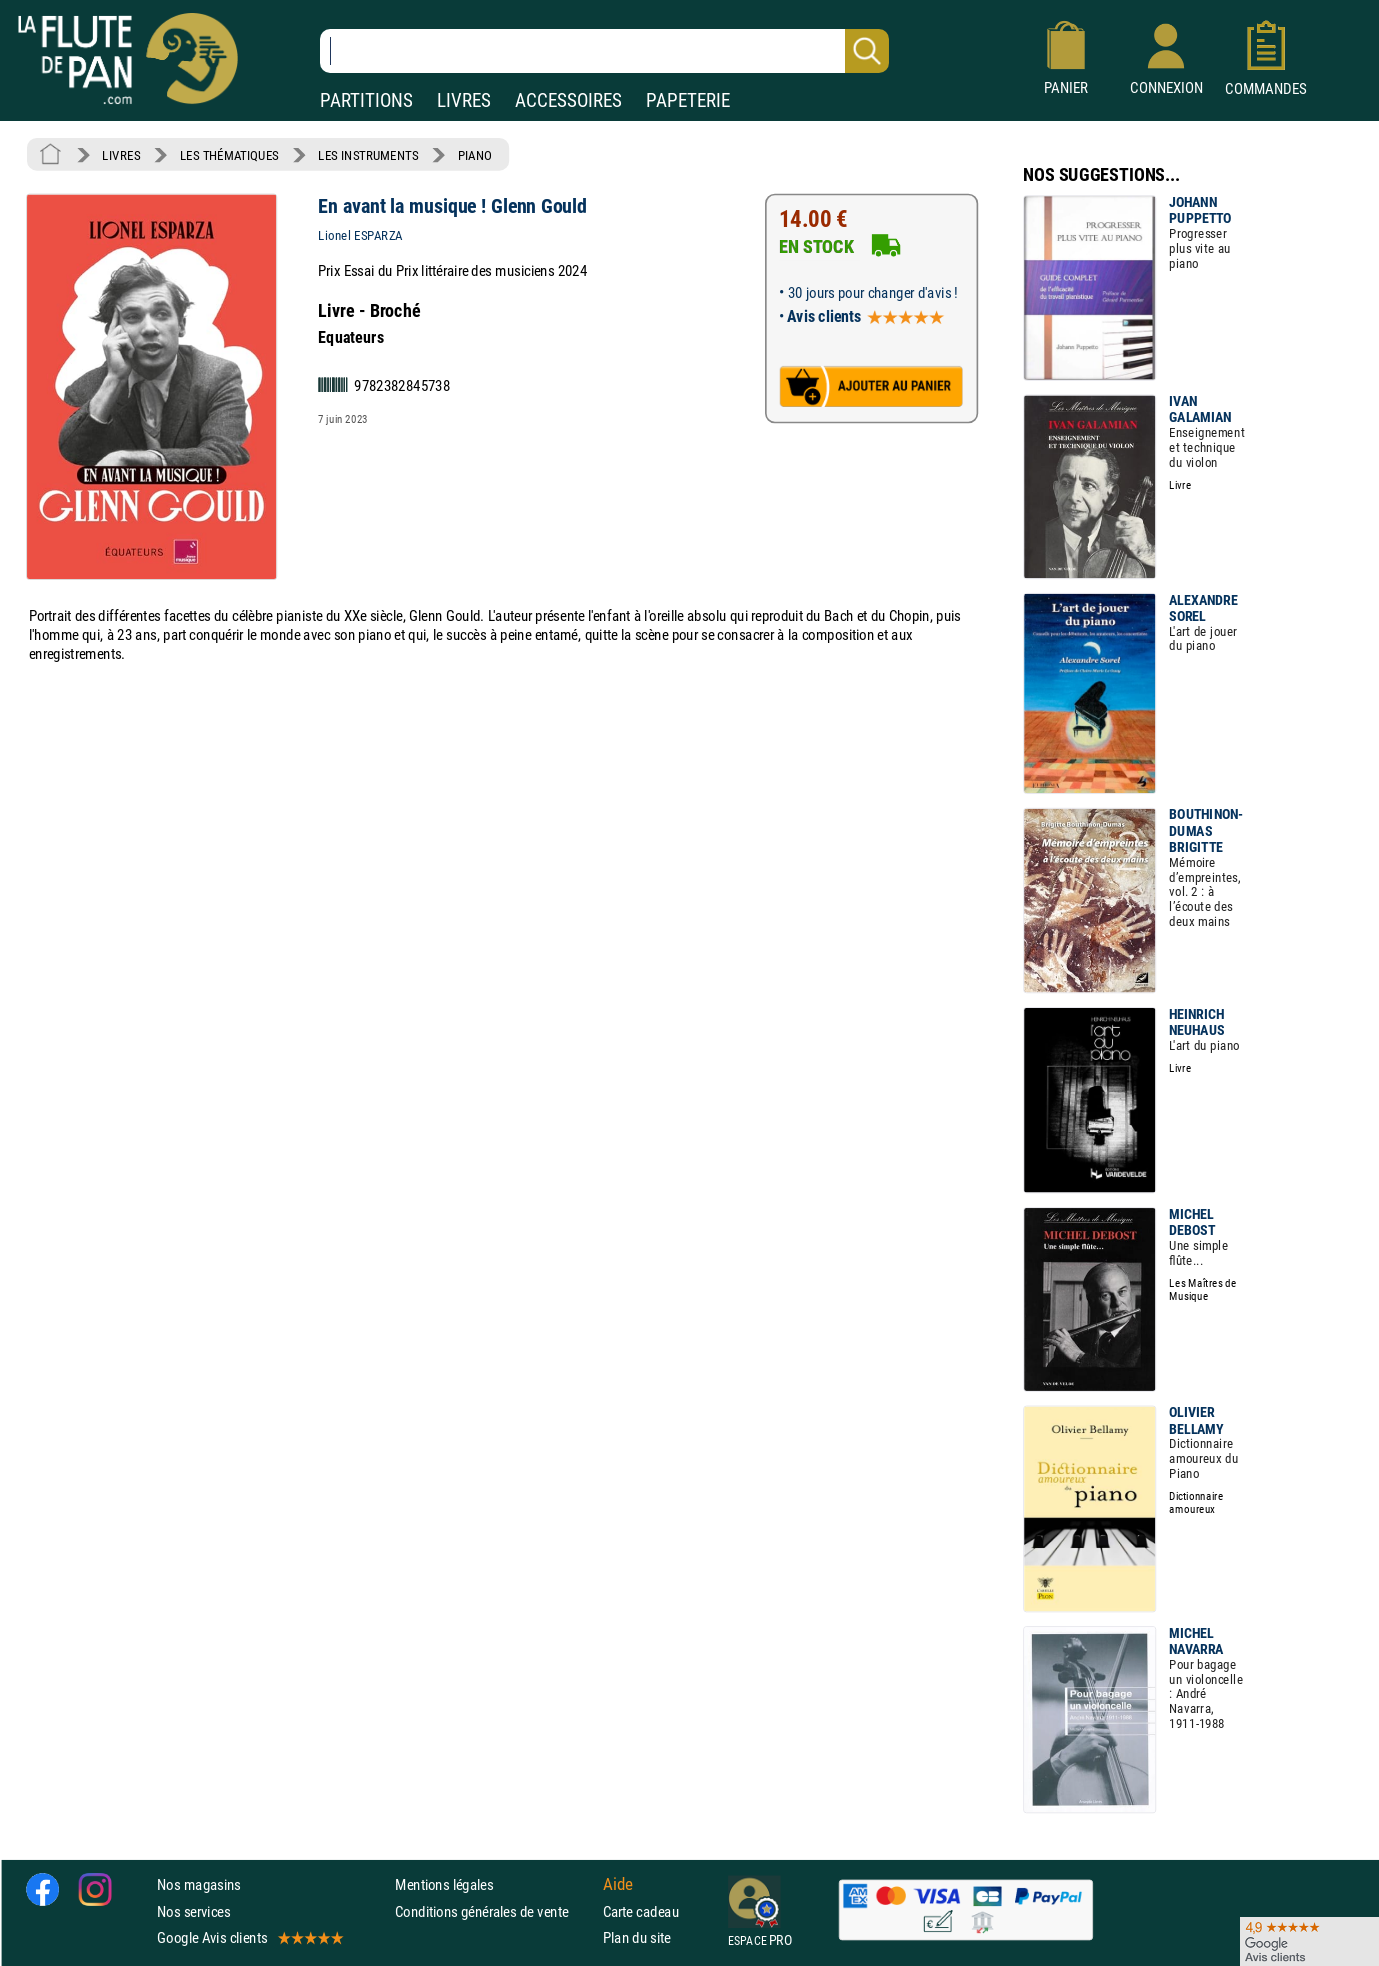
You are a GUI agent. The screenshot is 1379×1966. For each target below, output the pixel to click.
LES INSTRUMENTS (368, 155)
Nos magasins (199, 1884)
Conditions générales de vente (494, 1910)
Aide (618, 1885)
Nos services (193, 1910)
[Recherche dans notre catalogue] (604, 51)
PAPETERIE (688, 100)
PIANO (475, 155)
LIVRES (464, 100)
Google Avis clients (249, 1937)
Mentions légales (444, 1884)
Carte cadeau (641, 1910)
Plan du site (637, 1937)
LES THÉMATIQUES (229, 155)
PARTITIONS (366, 100)
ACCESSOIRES (568, 100)
